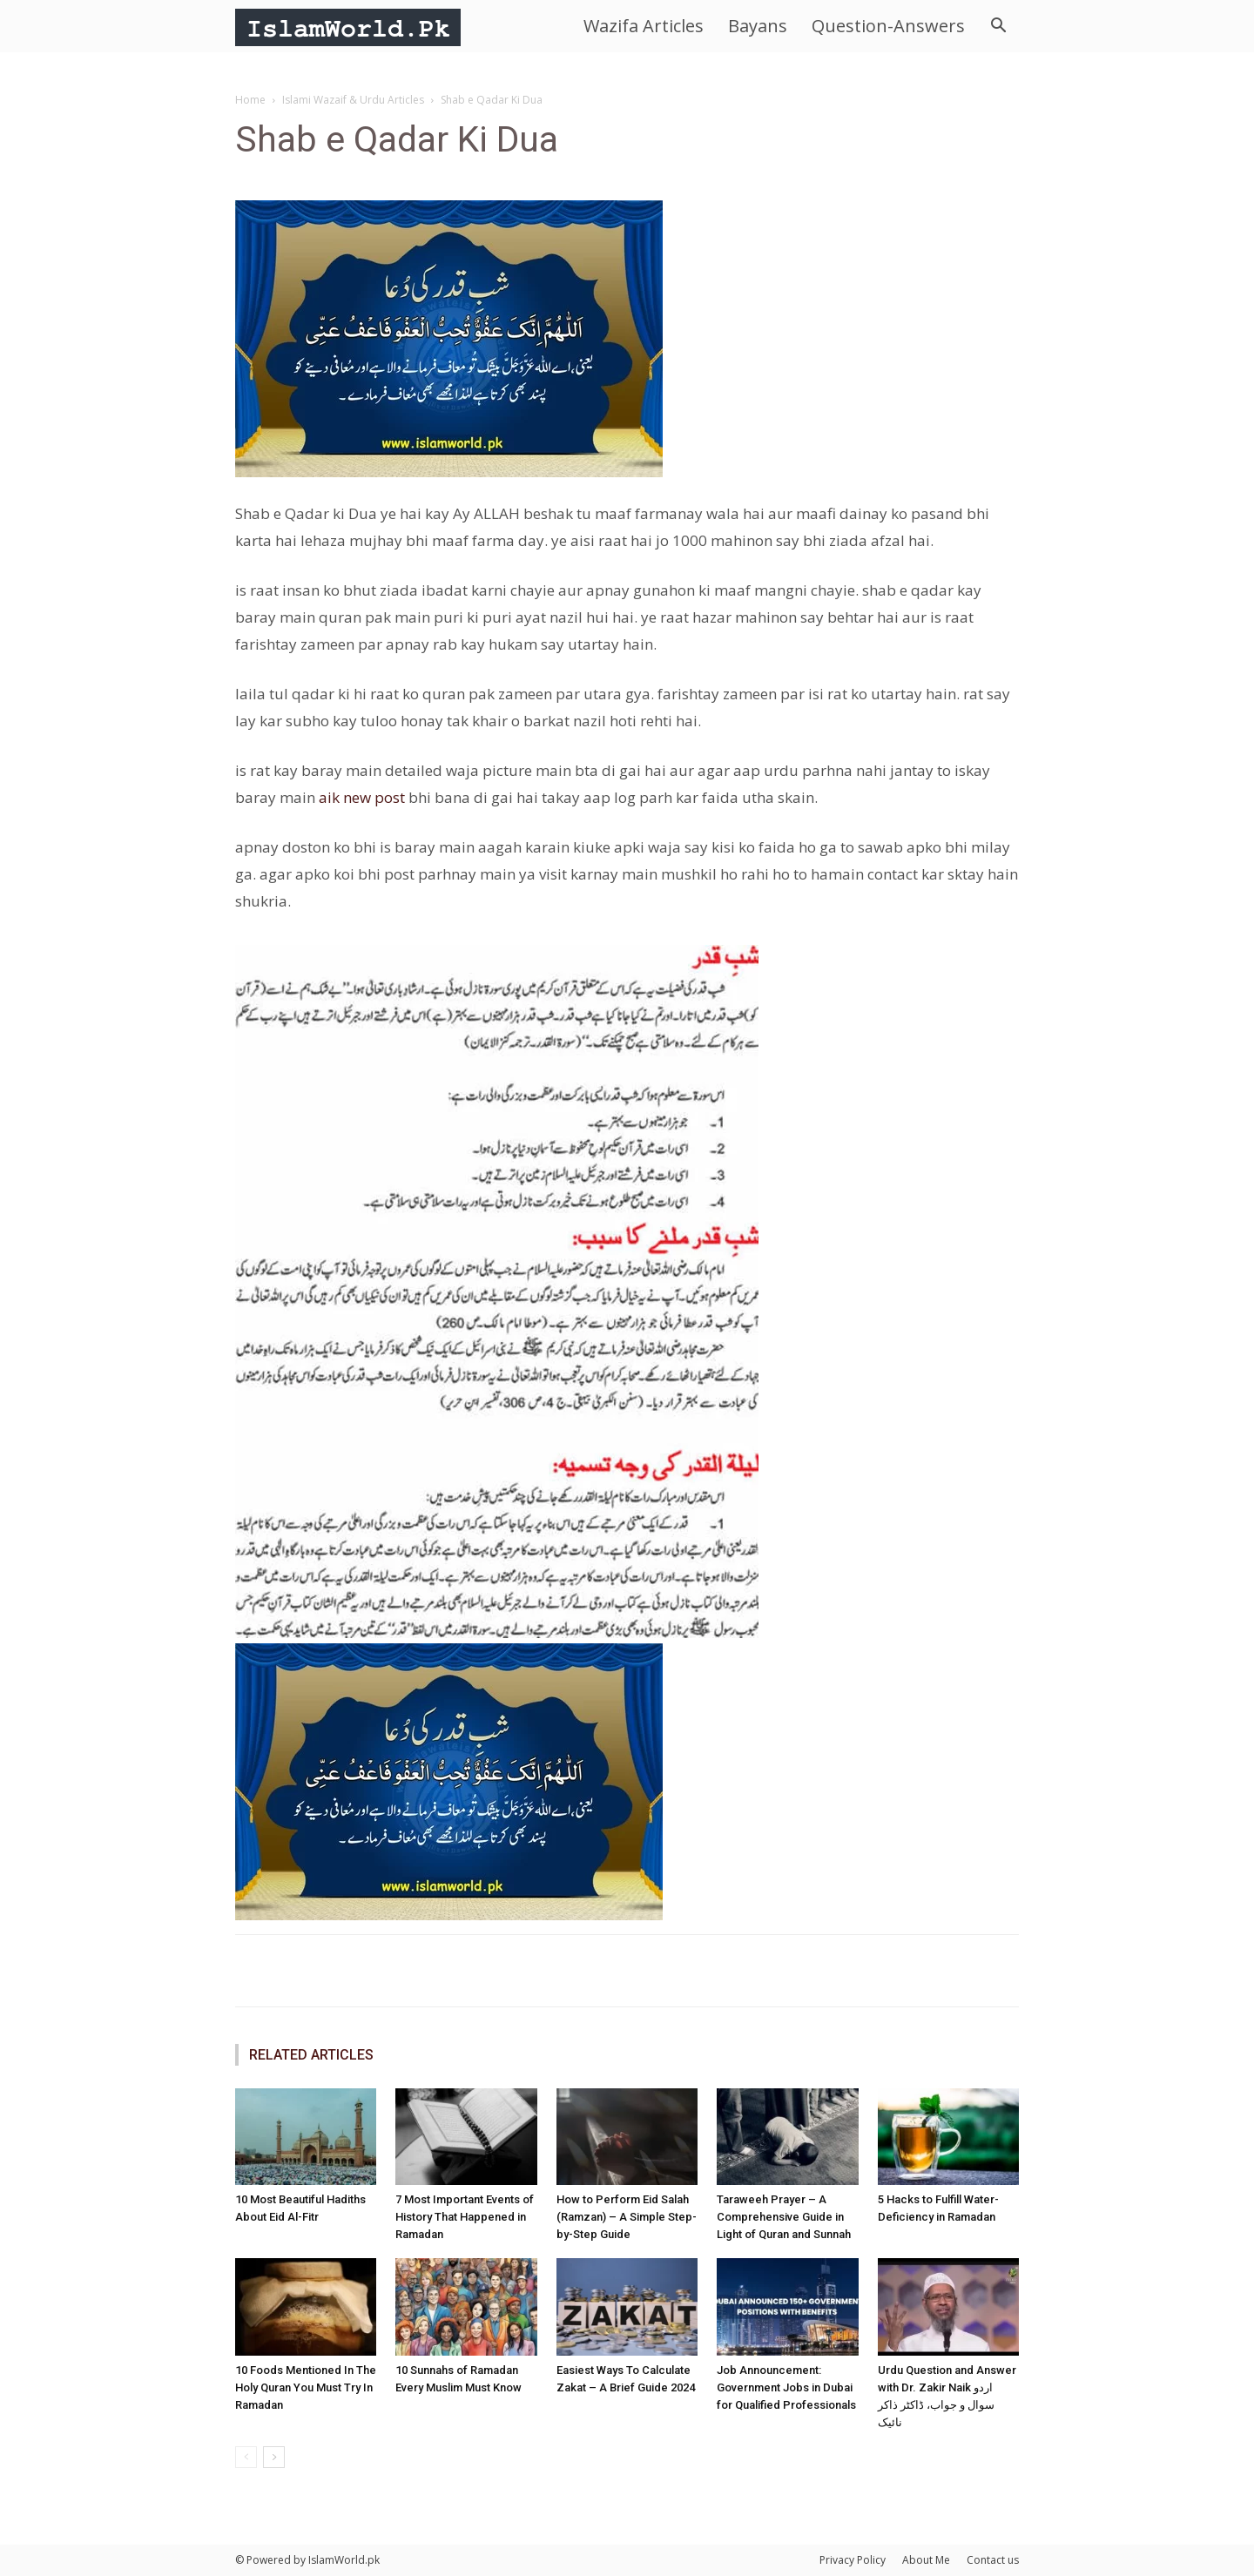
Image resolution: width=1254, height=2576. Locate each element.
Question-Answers (888, 25)
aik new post (362, 797)
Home (250, 99)
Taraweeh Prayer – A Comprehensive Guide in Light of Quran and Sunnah (784, 2217)
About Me (926, 2559)
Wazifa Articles (643, 25)
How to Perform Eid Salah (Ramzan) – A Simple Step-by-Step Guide (626, 2217)
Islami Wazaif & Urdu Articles (353, 99)
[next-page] (274, 2457)
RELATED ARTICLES (311, 2055)
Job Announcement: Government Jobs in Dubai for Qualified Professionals (786, 2387)
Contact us (993, 2559)
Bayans (757, 25)
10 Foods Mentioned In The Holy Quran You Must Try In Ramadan (305, 2387)
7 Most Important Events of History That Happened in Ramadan (464, 2217)
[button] (998, 27)
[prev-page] (246, 2457)
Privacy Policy (852, 2559)
